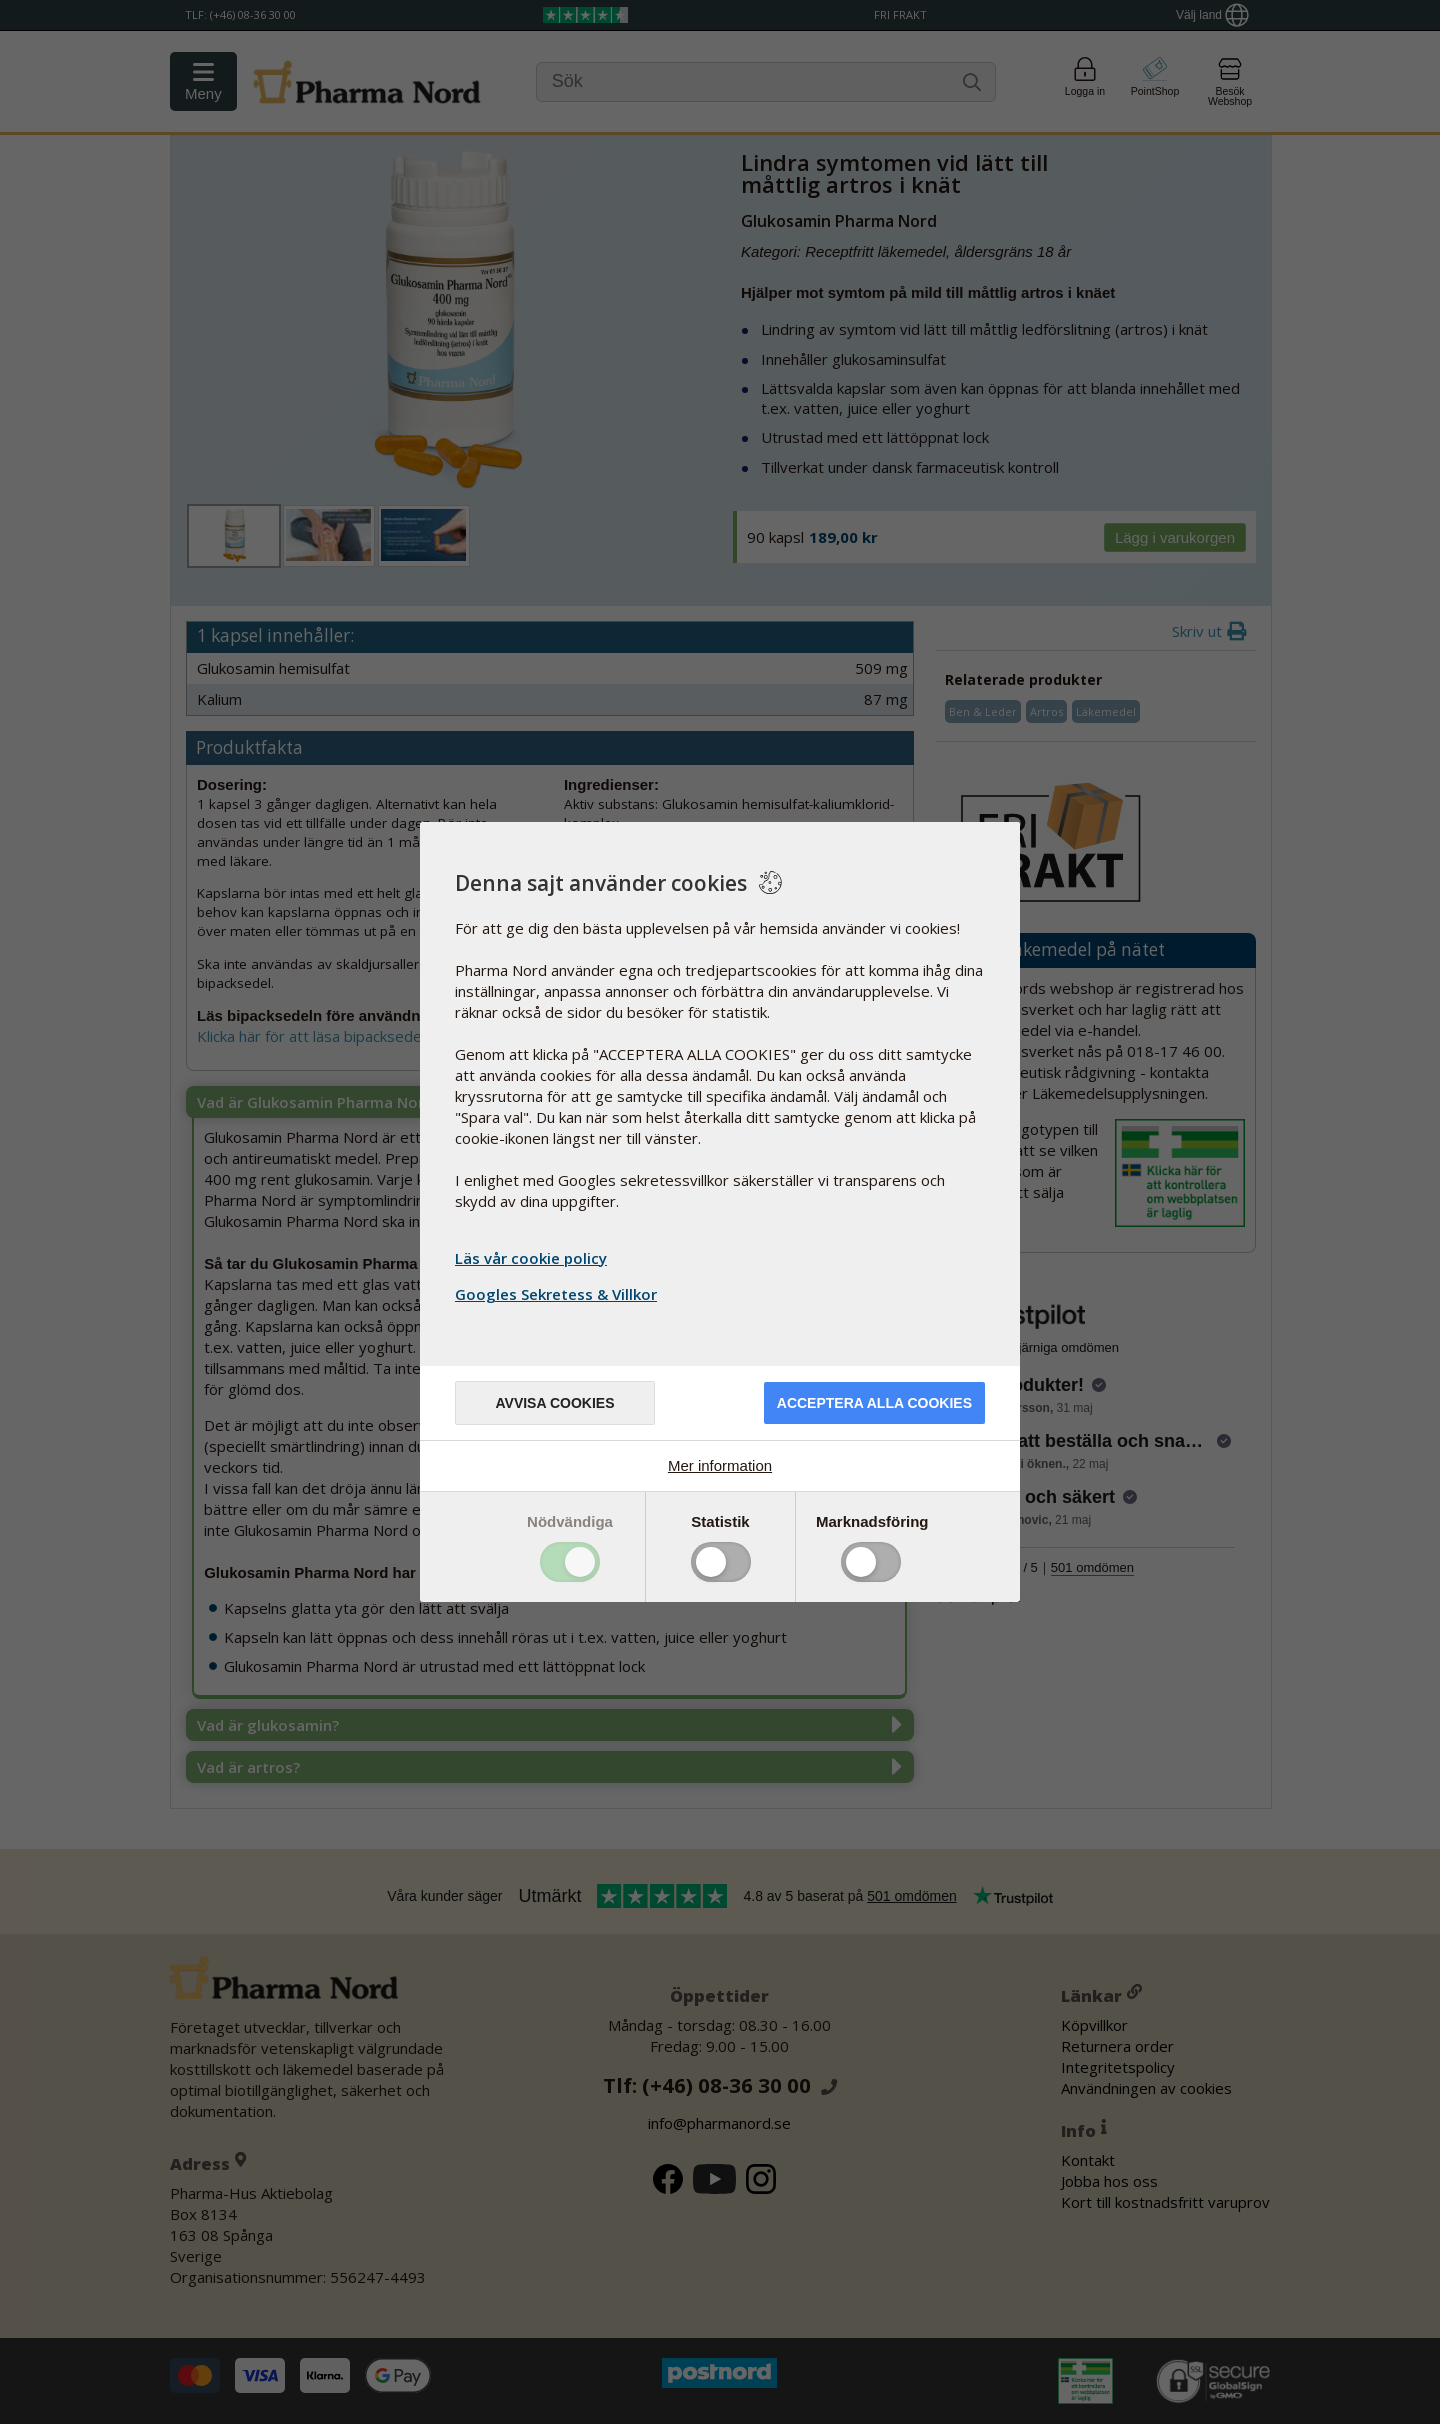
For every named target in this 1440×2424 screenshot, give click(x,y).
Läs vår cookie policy (531, 1258)
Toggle (570, 1562)
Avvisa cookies (554, 1403)
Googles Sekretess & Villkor (558, 1294)
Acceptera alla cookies (874, 1403)
